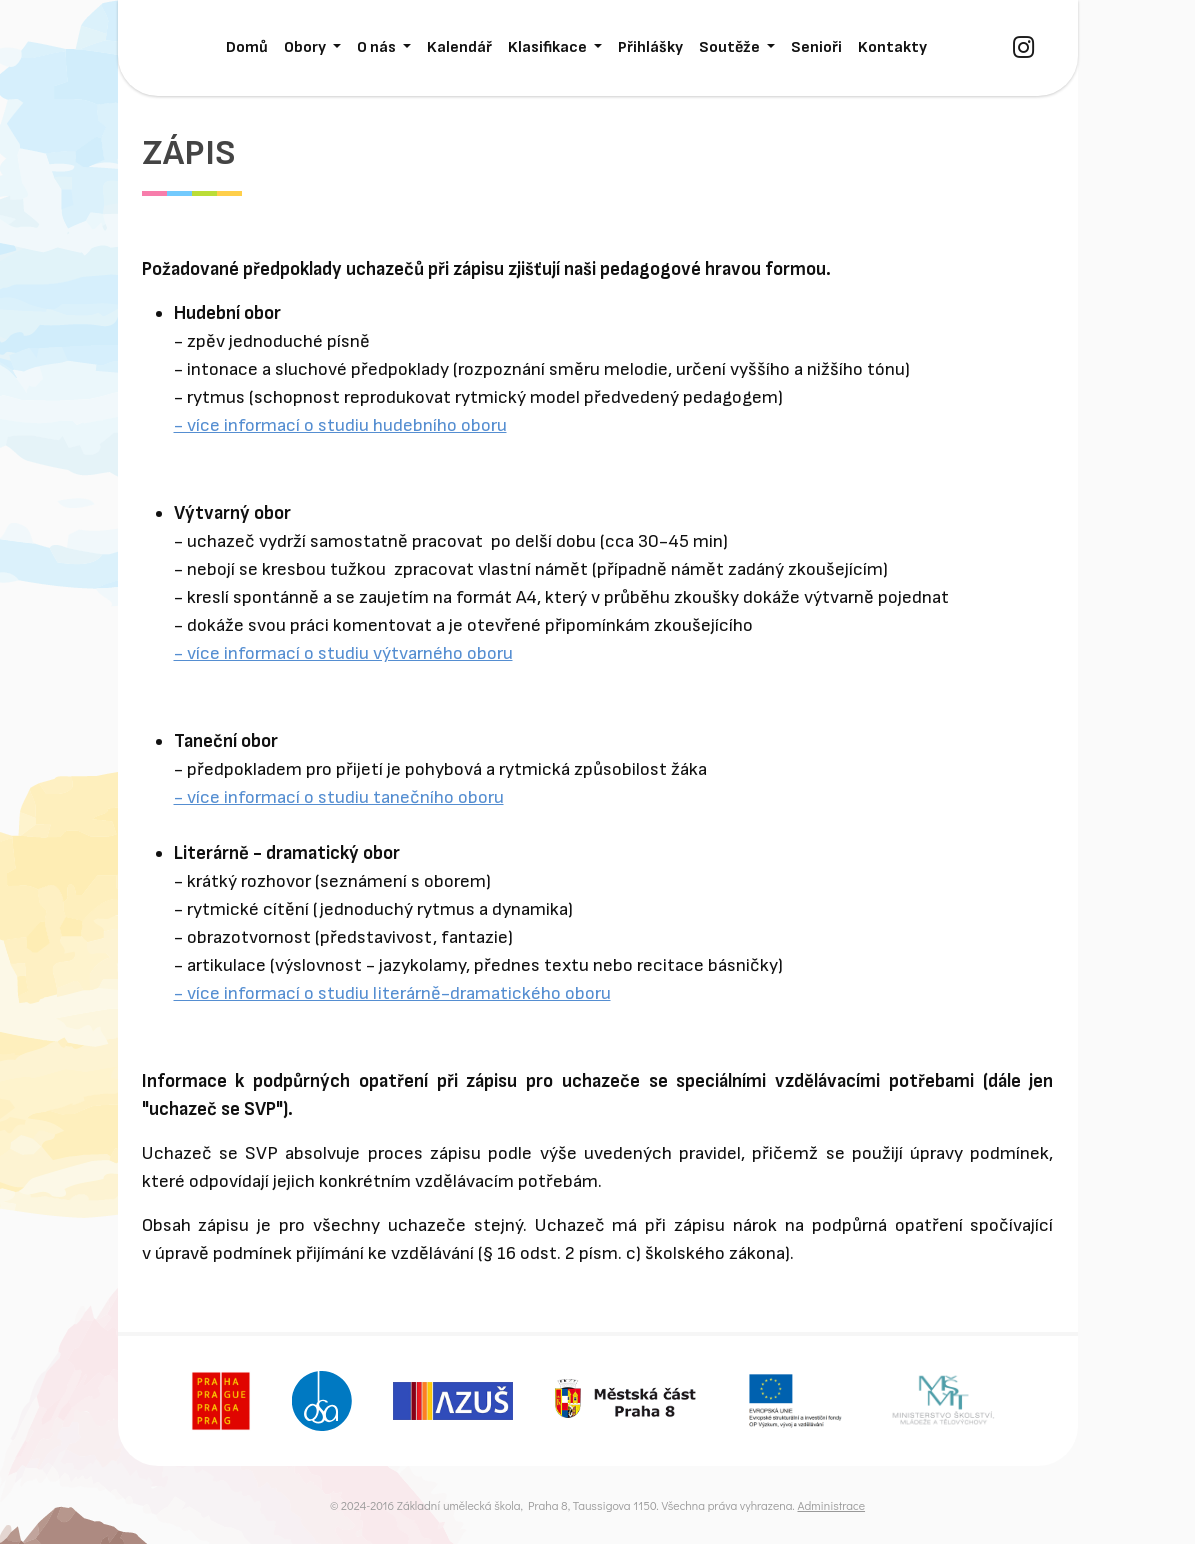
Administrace (831, 1505)
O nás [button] (378, 47)
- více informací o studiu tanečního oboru (339, 797)
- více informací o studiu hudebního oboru (340, 425)
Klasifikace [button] (549, 47)
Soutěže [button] (731, 47)
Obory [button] (306, 47)
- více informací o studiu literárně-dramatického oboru (392, 993)
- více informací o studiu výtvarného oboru (343, 653)
